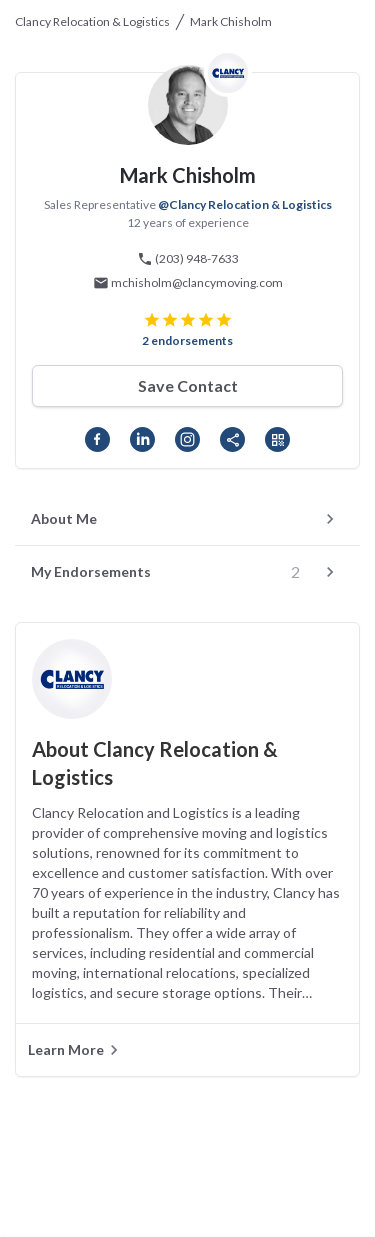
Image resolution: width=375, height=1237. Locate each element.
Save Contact (188, 385)
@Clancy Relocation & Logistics (245, 204)
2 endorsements (187, 340)
